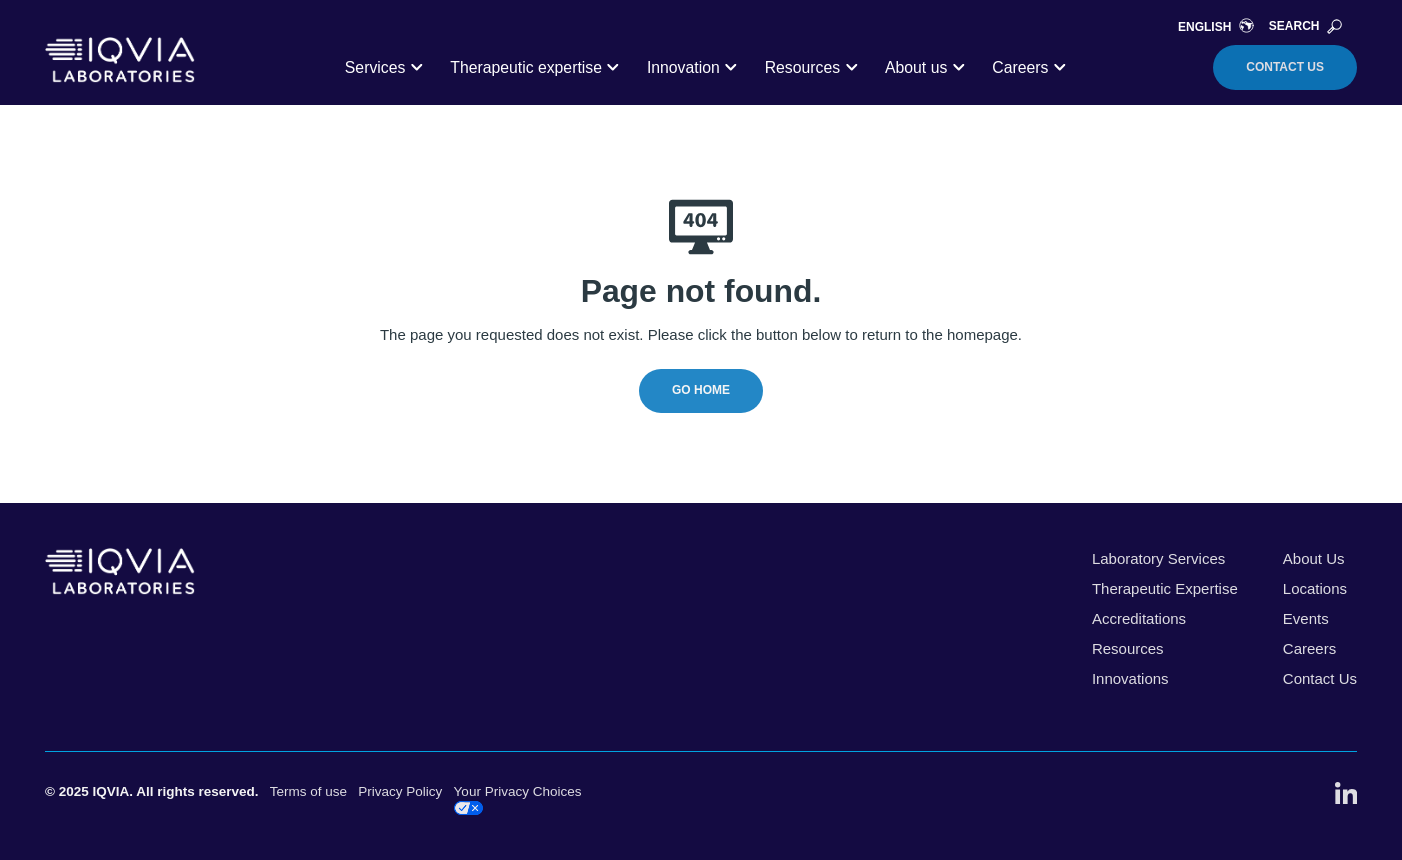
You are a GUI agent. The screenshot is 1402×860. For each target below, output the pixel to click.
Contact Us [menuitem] (1320, 678)
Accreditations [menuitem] (1139, 618)
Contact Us (1285, 67)
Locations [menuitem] (1315, 588)
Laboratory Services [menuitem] (1158, 558)
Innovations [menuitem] (1130, 678)
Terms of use (308, 791)
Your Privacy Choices (518, 799)
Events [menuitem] (1306, 618)
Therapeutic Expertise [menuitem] (1165, 588)
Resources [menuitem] (1128, 648)
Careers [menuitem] (1309, 648)
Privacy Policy (400, 791)
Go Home (701, 390)
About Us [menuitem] (1314, 558)
